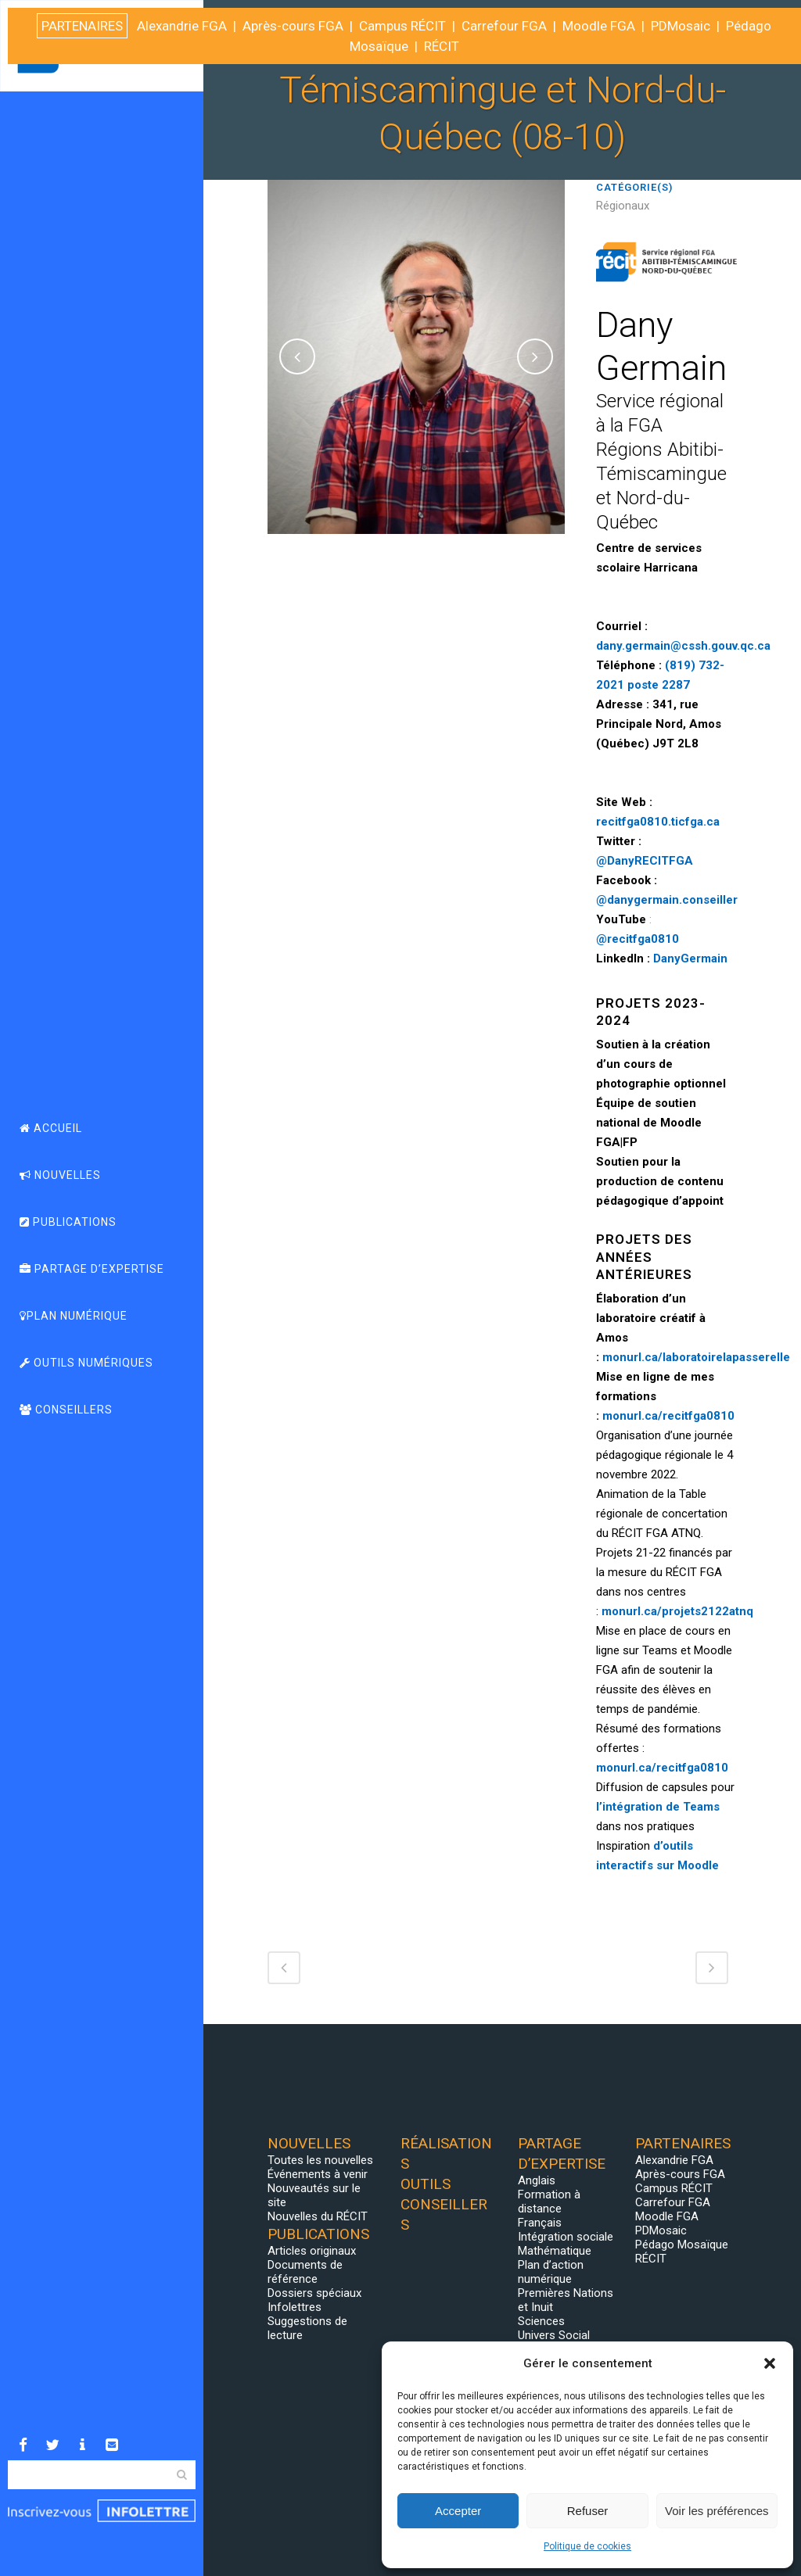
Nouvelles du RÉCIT (318, 2216)
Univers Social (554, 2335)
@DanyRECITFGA (644, 861)
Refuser (588, 2510)
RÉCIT (650, 2259)
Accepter (458, 2510)
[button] (770, 2363)
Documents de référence (305, 2272)
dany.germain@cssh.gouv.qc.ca (683, 646)
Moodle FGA (667, 2216)
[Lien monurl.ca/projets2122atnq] (677, 1611)
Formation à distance (549, 2201)
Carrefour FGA (672, 2202)
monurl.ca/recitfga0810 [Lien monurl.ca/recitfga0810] (668, 1416)
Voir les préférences (717, 2510)
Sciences (541, 2321)
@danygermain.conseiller (667, 900)
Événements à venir (318, 2174)
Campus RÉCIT (674, 2188)
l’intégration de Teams (658, 1807)
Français (540, 2223)
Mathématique (554, 2251)
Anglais (536, 2180)
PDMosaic (661, 2230)
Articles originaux (312, 2251)
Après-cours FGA (680, 2174)
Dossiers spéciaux (314, 2293)
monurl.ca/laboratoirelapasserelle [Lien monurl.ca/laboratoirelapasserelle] (696, 1357)
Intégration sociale (565, 2237)
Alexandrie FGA (674, 2160)
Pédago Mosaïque (681, 2244)
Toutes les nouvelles (320, 2160)
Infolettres (294, 2307)
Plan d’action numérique (551, 2272)
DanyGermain (690, 958)
